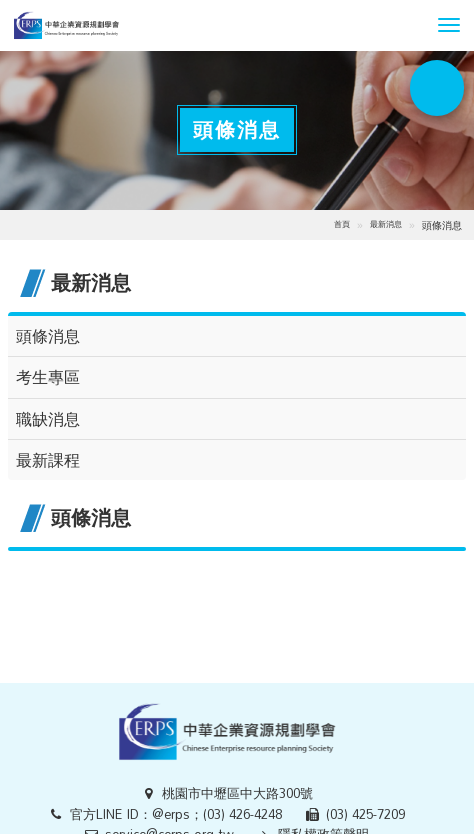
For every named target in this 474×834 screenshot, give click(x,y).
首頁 (342, 224)
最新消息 (386, 224)
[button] (449, 25)
